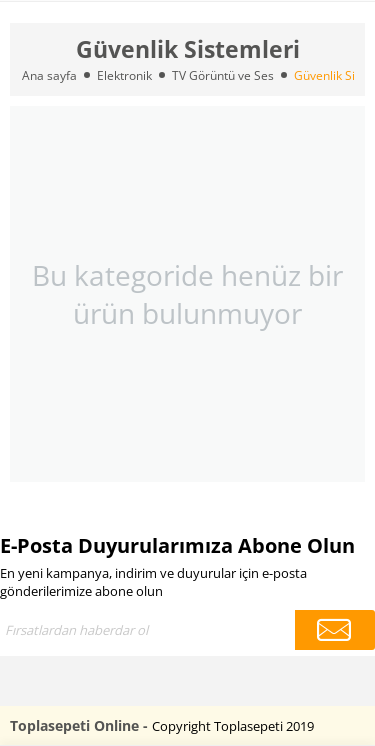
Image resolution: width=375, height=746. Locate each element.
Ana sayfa (49, 75)
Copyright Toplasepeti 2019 (233, 726)
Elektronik (124, 75)
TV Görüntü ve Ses (223, 75)
